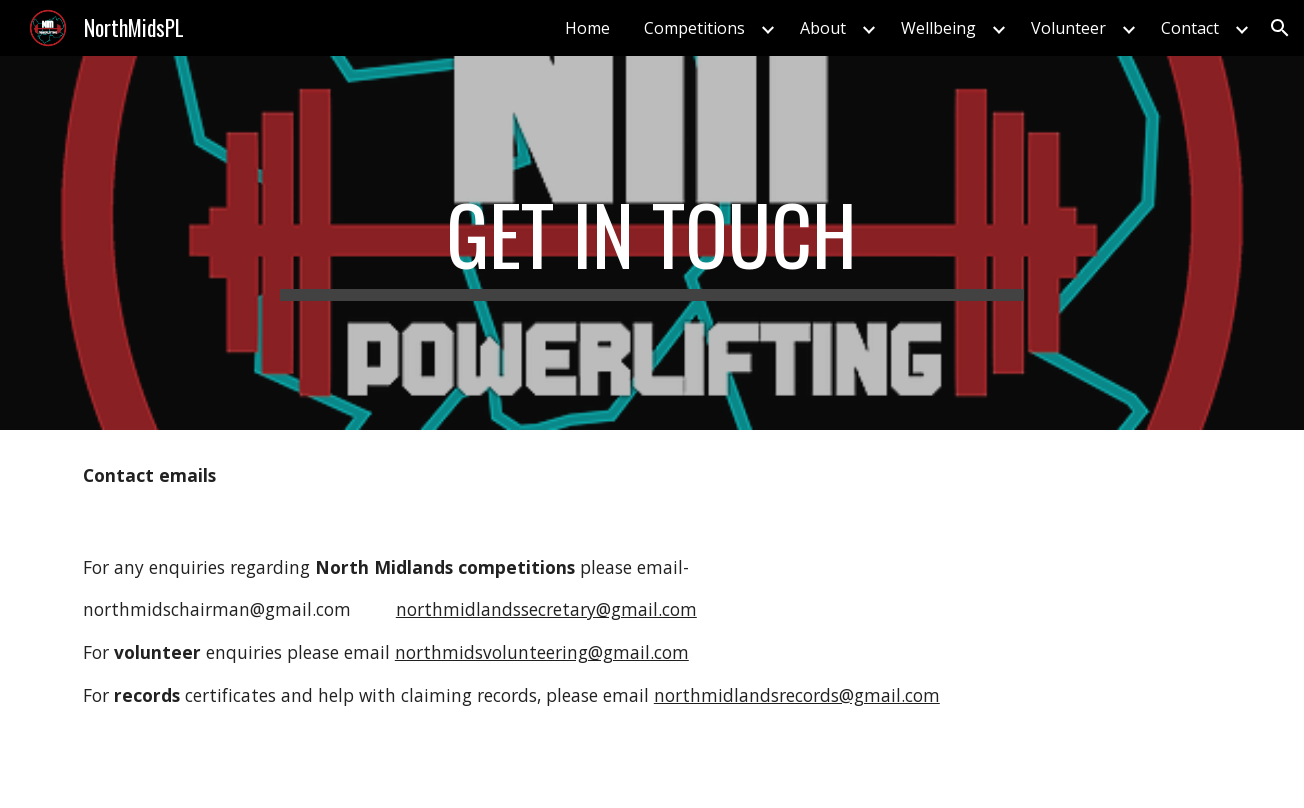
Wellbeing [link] (938, 28)
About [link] (823, 28)
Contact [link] (1190, 28)
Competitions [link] (694, 28)
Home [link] (587, 28)
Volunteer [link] (1068, 28)
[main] (652, 243)
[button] (1280, 28)
